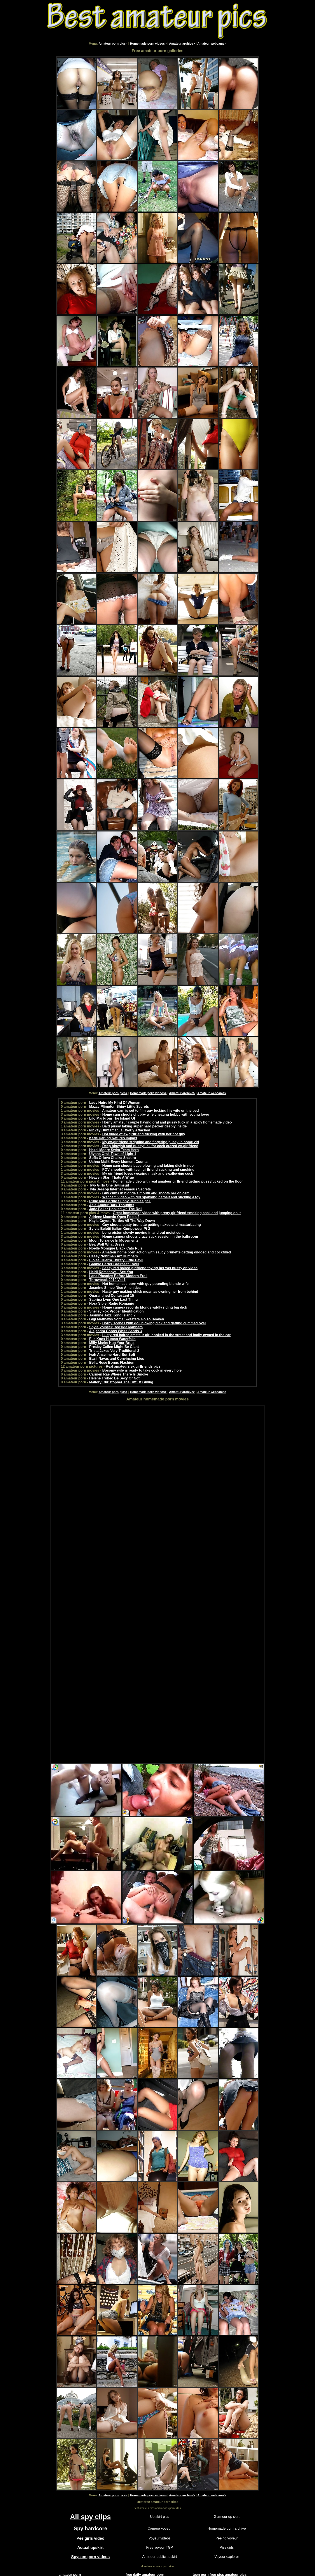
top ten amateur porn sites (215, 2395)
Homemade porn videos (166, 2558)
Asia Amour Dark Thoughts (111, 1255)
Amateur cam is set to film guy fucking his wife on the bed (150, 1161)
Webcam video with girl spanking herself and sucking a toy (151, 1247)
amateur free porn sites (212, 2419)
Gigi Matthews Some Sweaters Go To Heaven (126, 1369)
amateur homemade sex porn (217, 2466)
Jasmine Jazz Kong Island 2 (112, 1365)
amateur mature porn (76, 2466)
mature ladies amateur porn (82, 2486)
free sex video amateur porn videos (222, 2529)
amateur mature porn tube (80, 2513)
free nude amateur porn (145, 2521)
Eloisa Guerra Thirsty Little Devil (116, 1310)
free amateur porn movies (80, 2387)
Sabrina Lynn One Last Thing (113, 1350)
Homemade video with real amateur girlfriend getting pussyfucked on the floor (178, 1232)
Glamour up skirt (226, 2282)
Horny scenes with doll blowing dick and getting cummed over (154, 1373)
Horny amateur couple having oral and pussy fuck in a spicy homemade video (167, 1172)
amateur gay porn (73, 2442)
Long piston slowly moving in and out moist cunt (143, 1283)
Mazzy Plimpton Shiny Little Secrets (119, 1157)
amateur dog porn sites (212, 2415)
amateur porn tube (74, 2368)
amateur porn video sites (213, 2403)
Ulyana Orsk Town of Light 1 (112, 1204)
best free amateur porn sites (216, 2387)
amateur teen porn (74, 2375)
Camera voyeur (160, 2294)
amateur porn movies (76, 2371)
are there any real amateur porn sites (223, 2430)
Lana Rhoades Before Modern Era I (118, 1326)
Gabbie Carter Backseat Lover (114, 1314)
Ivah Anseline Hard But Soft (112, 1405)
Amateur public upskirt (159, 2322)
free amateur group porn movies (152, 2395)
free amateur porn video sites (217, 2391)
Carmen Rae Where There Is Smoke (118, 1424)
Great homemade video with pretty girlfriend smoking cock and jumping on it (177, 1263)
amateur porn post (141, 2352)
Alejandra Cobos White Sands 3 (115, 1381)
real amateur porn (73, 2434)
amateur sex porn (207, 2454)
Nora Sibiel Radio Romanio (111, 1354)
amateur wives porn (142, 2364)
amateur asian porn (142, 2399)
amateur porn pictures (77, 2494)
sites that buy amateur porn (216, 2438)
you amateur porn (73, 2529)
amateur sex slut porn (211, 2490)
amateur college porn (143, 2466)
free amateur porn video (78, 2415)
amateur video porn (75, 2497)
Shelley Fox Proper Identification (116, 1361)
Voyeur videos (160, 2304)
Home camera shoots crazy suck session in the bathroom (150, 1287)
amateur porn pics (141, 2360)
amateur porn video (75, 2360)
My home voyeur (134, 2558)
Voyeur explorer (226, 2322)
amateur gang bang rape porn (150, 2474)
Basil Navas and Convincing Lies (116, 1409)
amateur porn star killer (145, 2371)
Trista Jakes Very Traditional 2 (114, 1401)
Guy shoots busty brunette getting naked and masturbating (151, 1275)
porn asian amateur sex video (217, 2509)
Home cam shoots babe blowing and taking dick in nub (148, 1216)
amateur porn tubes (75, 2462)
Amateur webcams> (211, 43)
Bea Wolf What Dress (106, 1295)
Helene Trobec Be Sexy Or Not (114, 1428)
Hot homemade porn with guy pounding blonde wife (145, 1334)
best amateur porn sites (212, 2375)
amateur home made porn (80, 2407)
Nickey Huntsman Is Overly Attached (119, 1180)
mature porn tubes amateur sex (219, 2505)
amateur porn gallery (143, 2513)
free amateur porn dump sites (217, 2383)
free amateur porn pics (77, 2525)
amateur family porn (142, 2442)
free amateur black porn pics (216, 2348)
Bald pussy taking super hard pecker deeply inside (144, 1176)
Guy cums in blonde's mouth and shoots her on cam (145, 1243)
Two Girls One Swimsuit (109, 1235)
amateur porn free (73, 2458)
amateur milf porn (140, 2427)
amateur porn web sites (212, 2427)
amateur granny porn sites (215, 2423)
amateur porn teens (142, 2348)
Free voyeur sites (247, 2558)
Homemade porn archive (227, 2294)
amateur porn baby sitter (79, 2474)
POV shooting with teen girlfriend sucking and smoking (148, 1220)
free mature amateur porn (147, 2470)
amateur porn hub (140, 2411)
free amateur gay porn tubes (82, 2501)
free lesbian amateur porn (147, 2458)
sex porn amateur (207, 2462)
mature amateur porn (76, 2438)
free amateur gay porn (144, 2356)
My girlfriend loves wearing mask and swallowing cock (147, 1224)
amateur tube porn (141, 2375)
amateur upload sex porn (213, 2458)
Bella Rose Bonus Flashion (111, 1413)
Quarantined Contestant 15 (111, 1346)
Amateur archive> (182, 43)
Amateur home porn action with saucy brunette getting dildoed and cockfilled (166, 1302)
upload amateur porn (143, 2438)
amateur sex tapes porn (212, 2517)
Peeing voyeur (226, 2304)
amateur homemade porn (79, 2379)
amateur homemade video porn (151, 2490)
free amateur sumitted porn (81, 2533)
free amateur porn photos (214, 2364)
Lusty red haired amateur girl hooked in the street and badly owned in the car (166, 1385)
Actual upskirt (90, 2313)
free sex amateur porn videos (217, 2494)
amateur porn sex (207, 2450)
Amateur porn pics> (112, 43)
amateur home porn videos (148, 2486)
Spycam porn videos (90, 2322)
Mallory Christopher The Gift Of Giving (121, 1432)
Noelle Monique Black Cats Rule (116, 1298)
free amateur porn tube (78, 2505)
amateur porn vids (74, 2423)
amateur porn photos (210, 2356)
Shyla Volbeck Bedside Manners (116, 1377)
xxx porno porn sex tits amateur (219, 2541)
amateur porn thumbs (143, 2415)
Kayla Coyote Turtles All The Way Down (122, 1271)
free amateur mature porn (147, 2434)
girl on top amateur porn (146, 2501)
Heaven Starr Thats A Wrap (111, 1228)
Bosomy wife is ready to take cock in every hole (142, 1421)
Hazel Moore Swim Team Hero (114, 1200)
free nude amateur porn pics (216, 2344)
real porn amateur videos (146, 2423)
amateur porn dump (75, 2364)
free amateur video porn (145, 2509)
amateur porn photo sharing (216, 2360)
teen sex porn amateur (211, 2486)
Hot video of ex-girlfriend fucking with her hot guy (143, 1184)
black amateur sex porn (145, 2446)
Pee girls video (90, 2304)
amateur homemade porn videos (85, 2521)
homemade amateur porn (79, 2383)
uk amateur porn (139, 2407)
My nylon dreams (199, 2558)
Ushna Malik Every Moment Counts (118, 1212)
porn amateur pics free (212, 2352)
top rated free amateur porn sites (220, 2442)
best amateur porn (141, 2517)
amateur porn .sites (209, 2399)
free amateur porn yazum (146, 2494)
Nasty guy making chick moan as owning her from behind (150, 1342)
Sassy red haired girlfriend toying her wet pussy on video (150, 1318)
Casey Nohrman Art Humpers (113, 1306)
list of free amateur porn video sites (222, 2411)
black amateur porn (142, 2383)
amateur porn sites (74, 2450)
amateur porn (70, 2340)
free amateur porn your (145, 2505)
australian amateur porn (145, 2379)
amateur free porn (73, 2403)
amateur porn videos (76, 2352)
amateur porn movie (142, 2482)
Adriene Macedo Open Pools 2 (114, 1267)
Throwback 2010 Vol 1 (107, 1330)
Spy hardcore (90, 2294)
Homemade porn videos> (148, 43)
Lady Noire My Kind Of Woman (114, 1153)
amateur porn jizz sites (212, 2379)
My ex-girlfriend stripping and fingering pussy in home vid (150, 1192)
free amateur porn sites (78, 2427)
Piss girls (227, 2313)
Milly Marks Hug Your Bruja (112, 1393)
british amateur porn (143, 2450)
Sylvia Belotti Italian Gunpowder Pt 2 (119, 1279)
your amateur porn (74, 2356)
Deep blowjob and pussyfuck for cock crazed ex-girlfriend (150, 1196)
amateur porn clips (74, 2391)
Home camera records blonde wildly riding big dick (144, 1358)
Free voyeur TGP (159, 2313)
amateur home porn (75, 2399)
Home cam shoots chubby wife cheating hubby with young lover (155, 1165)
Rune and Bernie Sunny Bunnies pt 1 (120, 1251)
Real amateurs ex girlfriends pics (133, 1417)
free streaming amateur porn (149, 2419)
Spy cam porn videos (40, 2558)
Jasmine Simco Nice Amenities (115, 1338)
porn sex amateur (207, 2533)
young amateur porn (76, 2490)
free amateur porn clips (78, 2411)
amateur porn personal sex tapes (220, 2513)
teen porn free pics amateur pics (220, 2340)
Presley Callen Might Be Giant (114, 1397)
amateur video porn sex (212, 2521)
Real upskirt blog (71, 2558)
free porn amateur (73, 2517)
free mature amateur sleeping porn (154, 2497)
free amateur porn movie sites (218, 2407)
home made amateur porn (147, 2403)
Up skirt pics (159, 2282)
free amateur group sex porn (216, 2525)
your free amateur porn (78, 2478)
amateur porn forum (142, 2368)
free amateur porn (73, 2344)
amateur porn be (139, 2478)
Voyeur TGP (223, 2558)
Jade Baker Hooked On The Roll (115, 1259)
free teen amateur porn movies (151, 2454)
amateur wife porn (74, 2430)
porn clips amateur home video (151, 2529)
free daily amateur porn (145, 2340)
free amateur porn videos (79, 2348)
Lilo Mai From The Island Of (112, 1169)
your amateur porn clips (145, 2462)
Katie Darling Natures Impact (113, 1188)
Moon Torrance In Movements (114, 1291)
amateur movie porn (75, 2446)
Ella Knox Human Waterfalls (112, 1389)
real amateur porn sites (212, 2434)
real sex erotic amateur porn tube (220, 2537)
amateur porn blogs (142, 2430)
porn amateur (70, 2482)
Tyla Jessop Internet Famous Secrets (120, 1239)
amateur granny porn (76, 2470)
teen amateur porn (74, 2509)
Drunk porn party (275, 2558)
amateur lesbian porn (143, 2344)
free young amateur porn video (151, 2525)
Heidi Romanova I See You (111, 1322)
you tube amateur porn (77, 2419)
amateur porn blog (141, 2391)
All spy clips (90, 2282)
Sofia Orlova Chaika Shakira (112, 1208)
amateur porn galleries (77, 2395)
